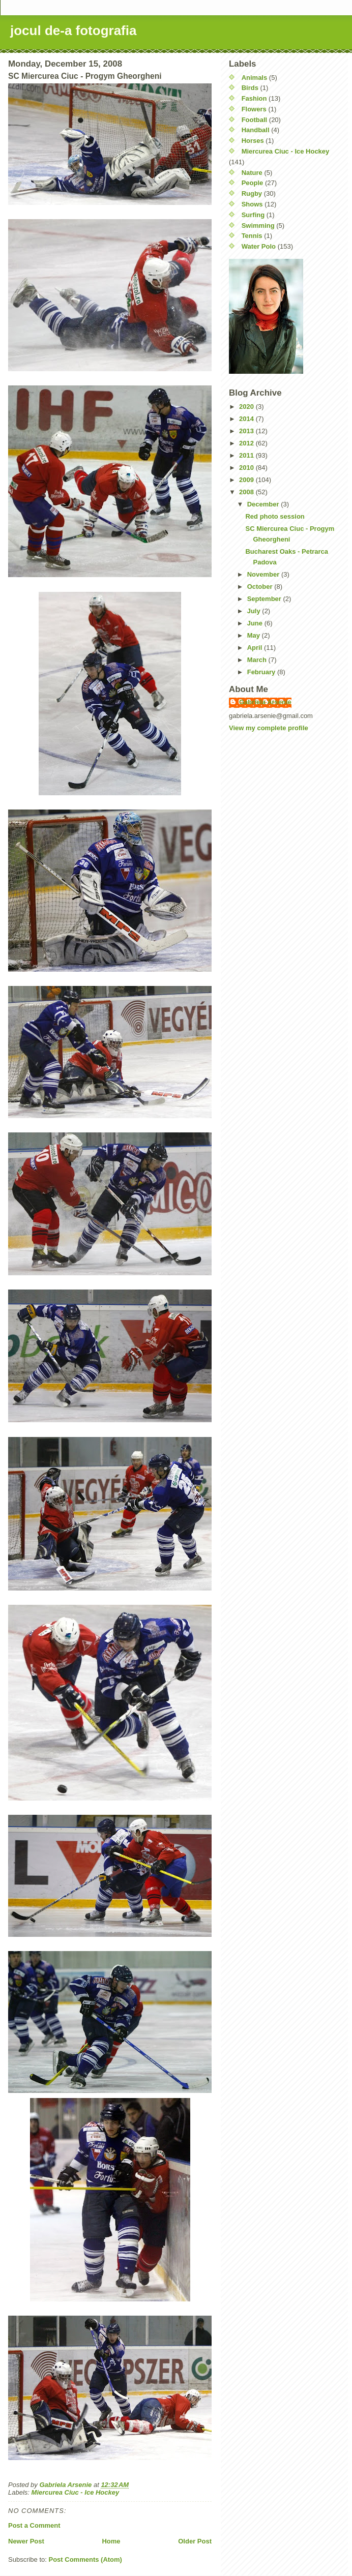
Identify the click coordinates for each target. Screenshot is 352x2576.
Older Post (195, 2541)
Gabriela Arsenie (265, 702)
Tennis (252, 235)
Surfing (253, 215)
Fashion (254, 98)
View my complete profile (268, 728)
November (264, 574)
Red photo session (274, 516)
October (260, 586)
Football (255, 120)
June (256, 623)
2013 (247, 431)
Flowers (254, 109)
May (254, 635)
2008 (247, 492)
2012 (247, 443)
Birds (250, 88)
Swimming (258, 225)
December (264, 504)
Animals (255, 77)
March (258, 660)
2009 (247, 480)
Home (111, 2541)
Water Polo (259, 246)
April (255, 647)
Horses (253, 140)
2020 (247, 406)
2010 (247, 467)
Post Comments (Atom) (85, 2559)
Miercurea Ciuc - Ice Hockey (76, 2492)
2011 (247, 455)
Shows (252, 204)
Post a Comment (34, 2525)
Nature (252, 172)
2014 (247, 419)
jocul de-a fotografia (73, 30)
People (252, 183)
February (262, 672)
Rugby (252, 193)
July (254, 611)
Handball (256, 130)
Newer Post (26, 2541)
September (265, 599)
